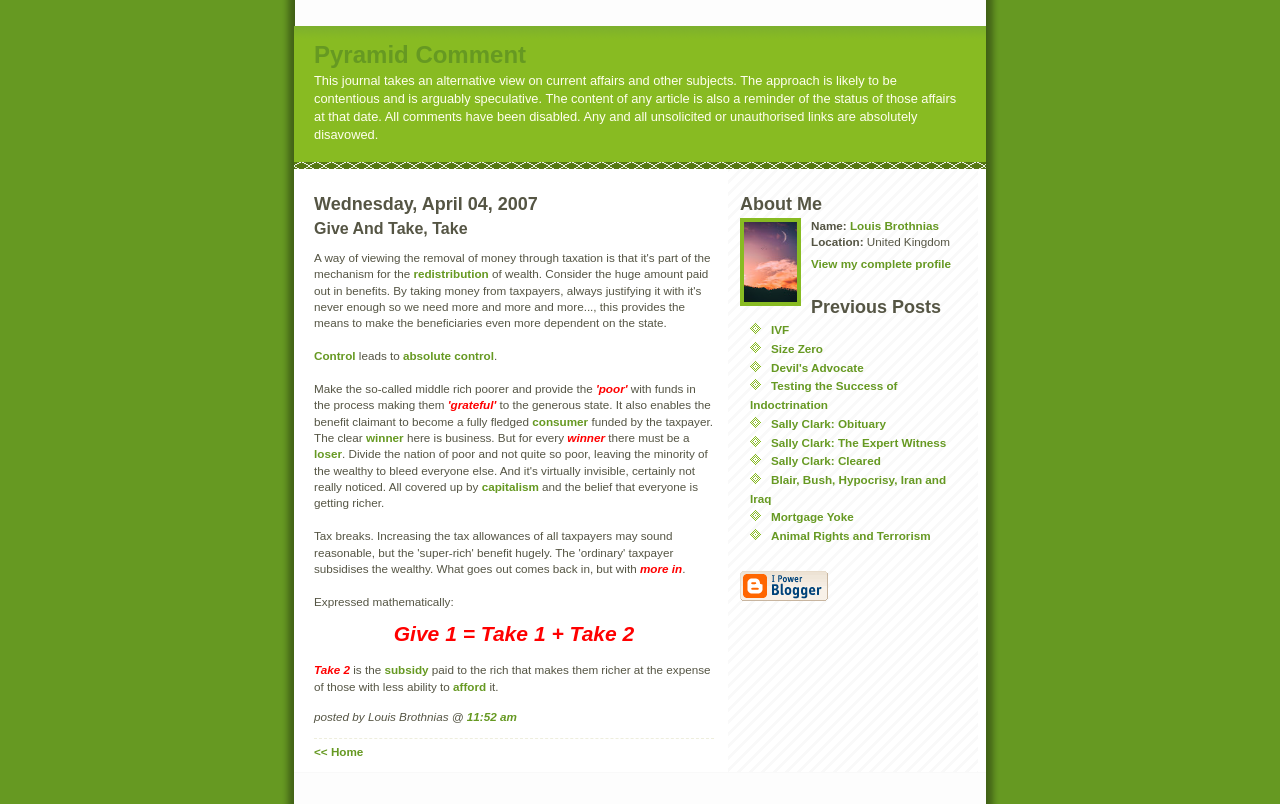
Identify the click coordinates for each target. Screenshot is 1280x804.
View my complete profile (881, 263)
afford (471, 686)
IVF (780, 329)
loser (328, 453)
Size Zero (797, 348)
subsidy (406, 669)
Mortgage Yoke (812, 516)
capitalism (510, 486)
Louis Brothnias (894, 225)
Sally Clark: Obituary (828, 423)
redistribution (450, 273)
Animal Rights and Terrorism (851, 535)
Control (335, 355)
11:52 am (492, 716)
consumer (560, 421)
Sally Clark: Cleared (826, 460)
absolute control (448, 355)
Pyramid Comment (420, 54)
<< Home (338, 751)
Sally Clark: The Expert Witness (858, 442)
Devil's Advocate (817, 367)
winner (385, 437)
